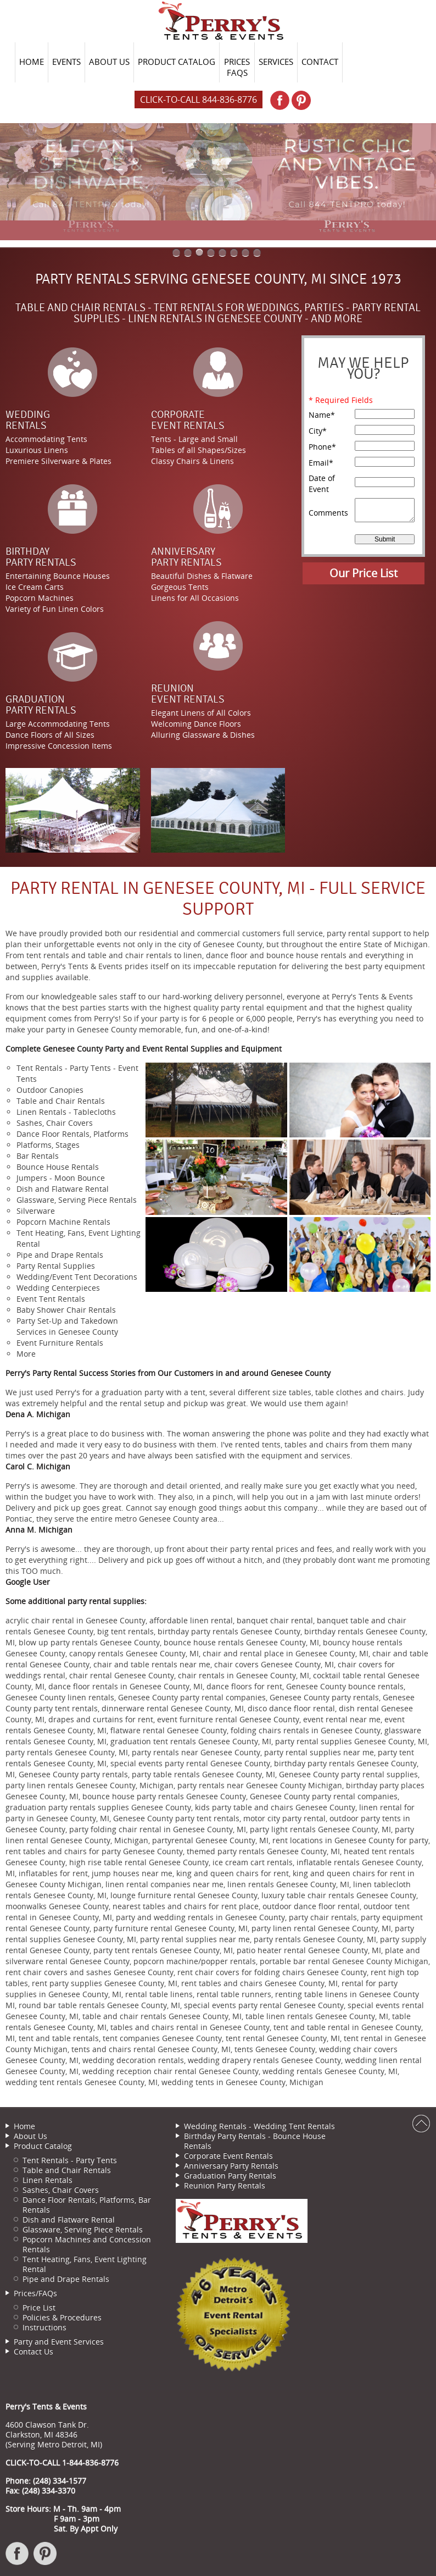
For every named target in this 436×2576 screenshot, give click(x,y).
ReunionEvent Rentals (188, 693)
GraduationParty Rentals (40, 704)
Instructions (44, 2327)
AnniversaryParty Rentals (186, 556)
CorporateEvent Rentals (188, 420)
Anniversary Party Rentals (231, 2165)
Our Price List (363, 573)
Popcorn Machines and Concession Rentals (87, 2244)
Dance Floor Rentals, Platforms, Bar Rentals (87, 2204)
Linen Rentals (47, 2180)
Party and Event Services (59, 2341)
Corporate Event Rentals (228, 2156)
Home (24, 2126)
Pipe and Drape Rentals (66, 2279)
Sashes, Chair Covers (61, 2190)
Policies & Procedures (62, 2317)
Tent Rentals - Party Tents (70, 2160)
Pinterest (45, 2559)
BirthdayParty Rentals (40, 556)
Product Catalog (43, 2146)
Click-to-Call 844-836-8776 (198, 99)
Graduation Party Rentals (230, 2175)
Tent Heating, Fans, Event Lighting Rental (85, 2264)
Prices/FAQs (35, 2293)
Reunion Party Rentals (224, 2185)
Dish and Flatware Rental (69, 2219)
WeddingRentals (27, 420)
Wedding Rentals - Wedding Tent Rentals (259, 2126)
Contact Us (33, 2351)
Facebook (17, 2559)
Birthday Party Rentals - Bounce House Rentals (255, 2141)
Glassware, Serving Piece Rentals (83, 2229)
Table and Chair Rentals (67, 2170)
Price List (39, 2307)
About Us (30, 2136)
